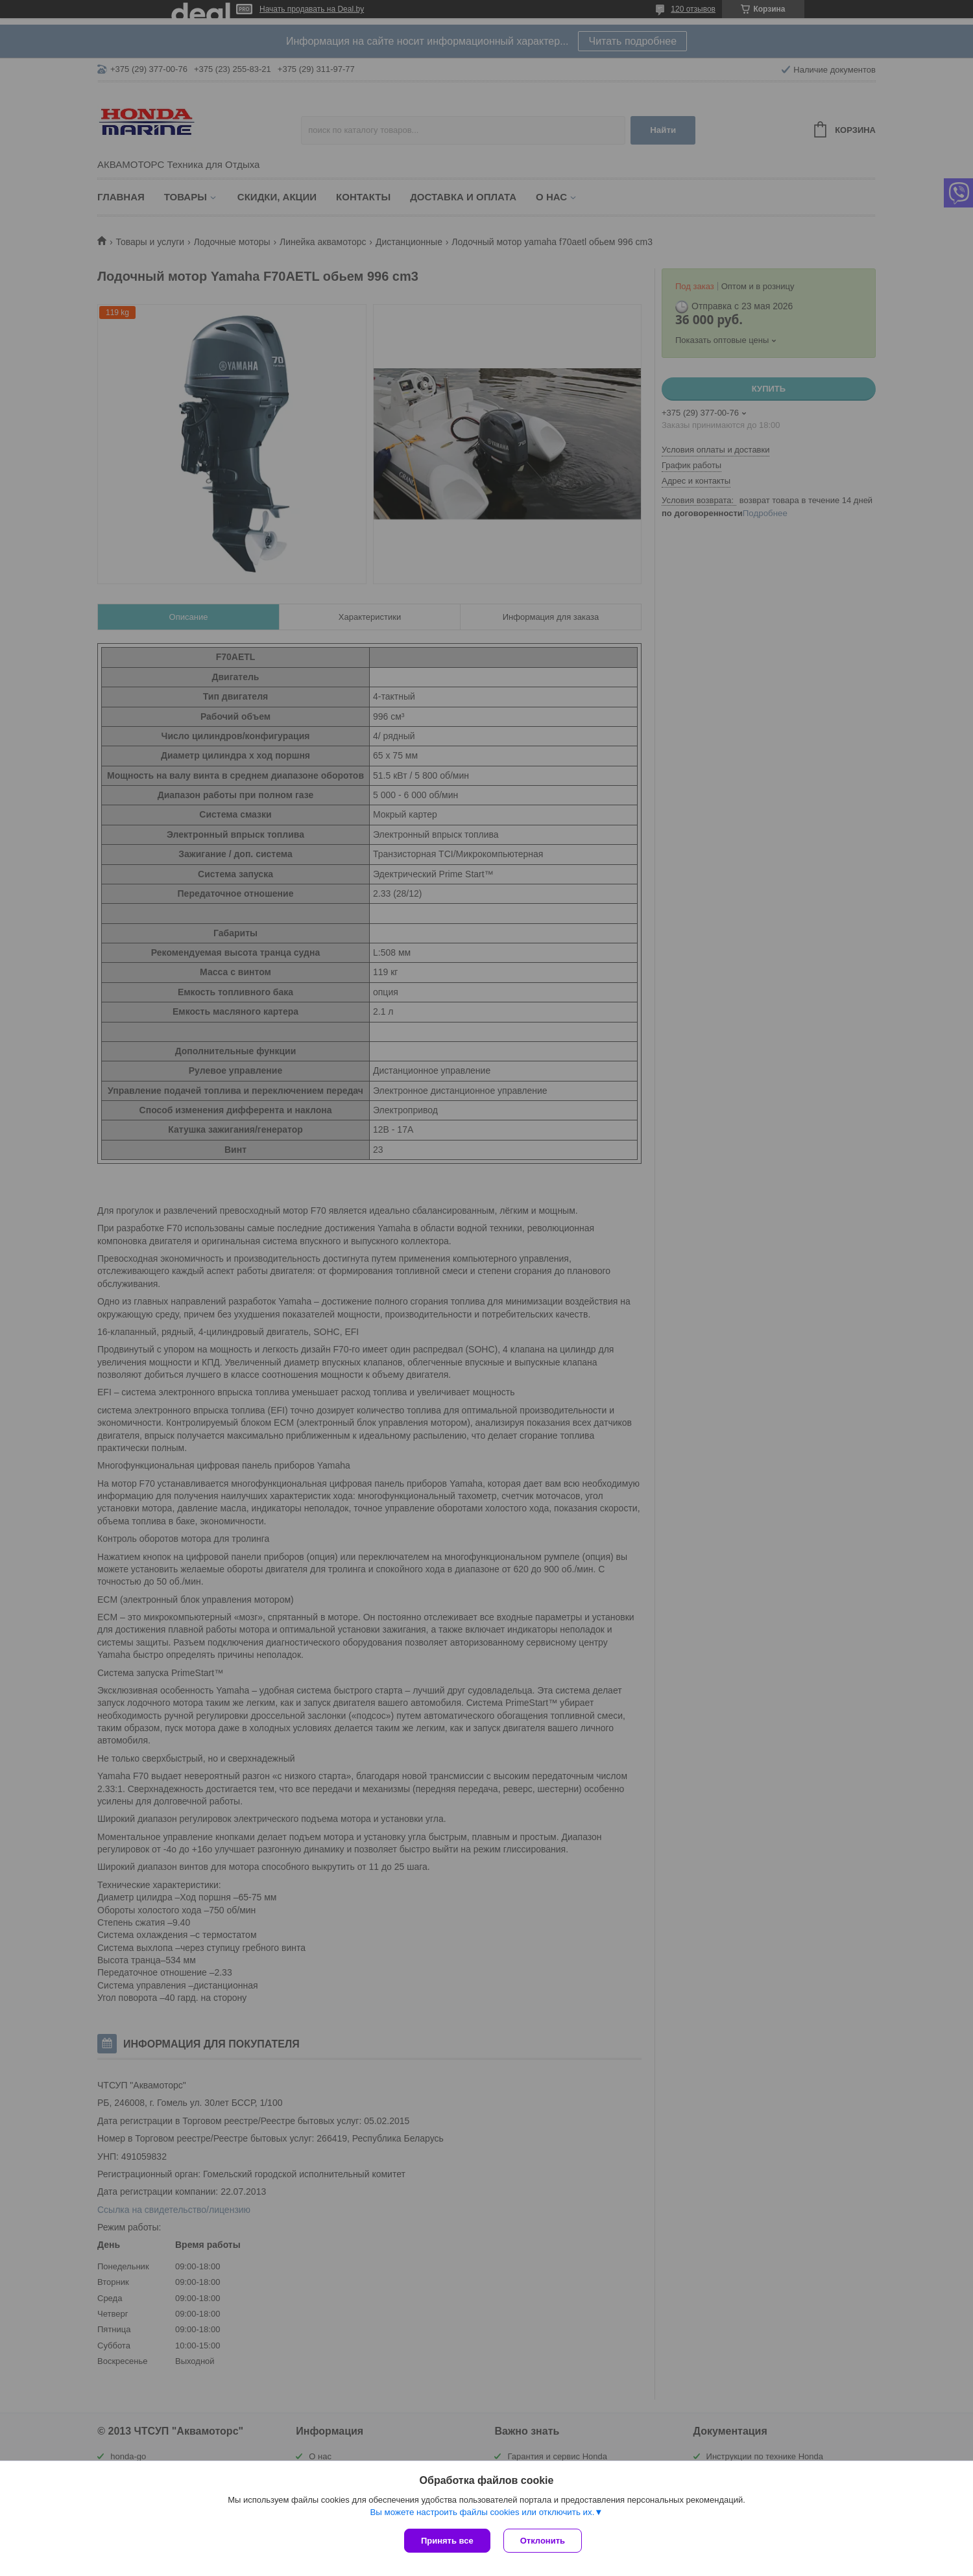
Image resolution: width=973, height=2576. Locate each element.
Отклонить (542, 2541)
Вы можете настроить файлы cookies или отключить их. (482, 2512)
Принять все (447, 2541)
